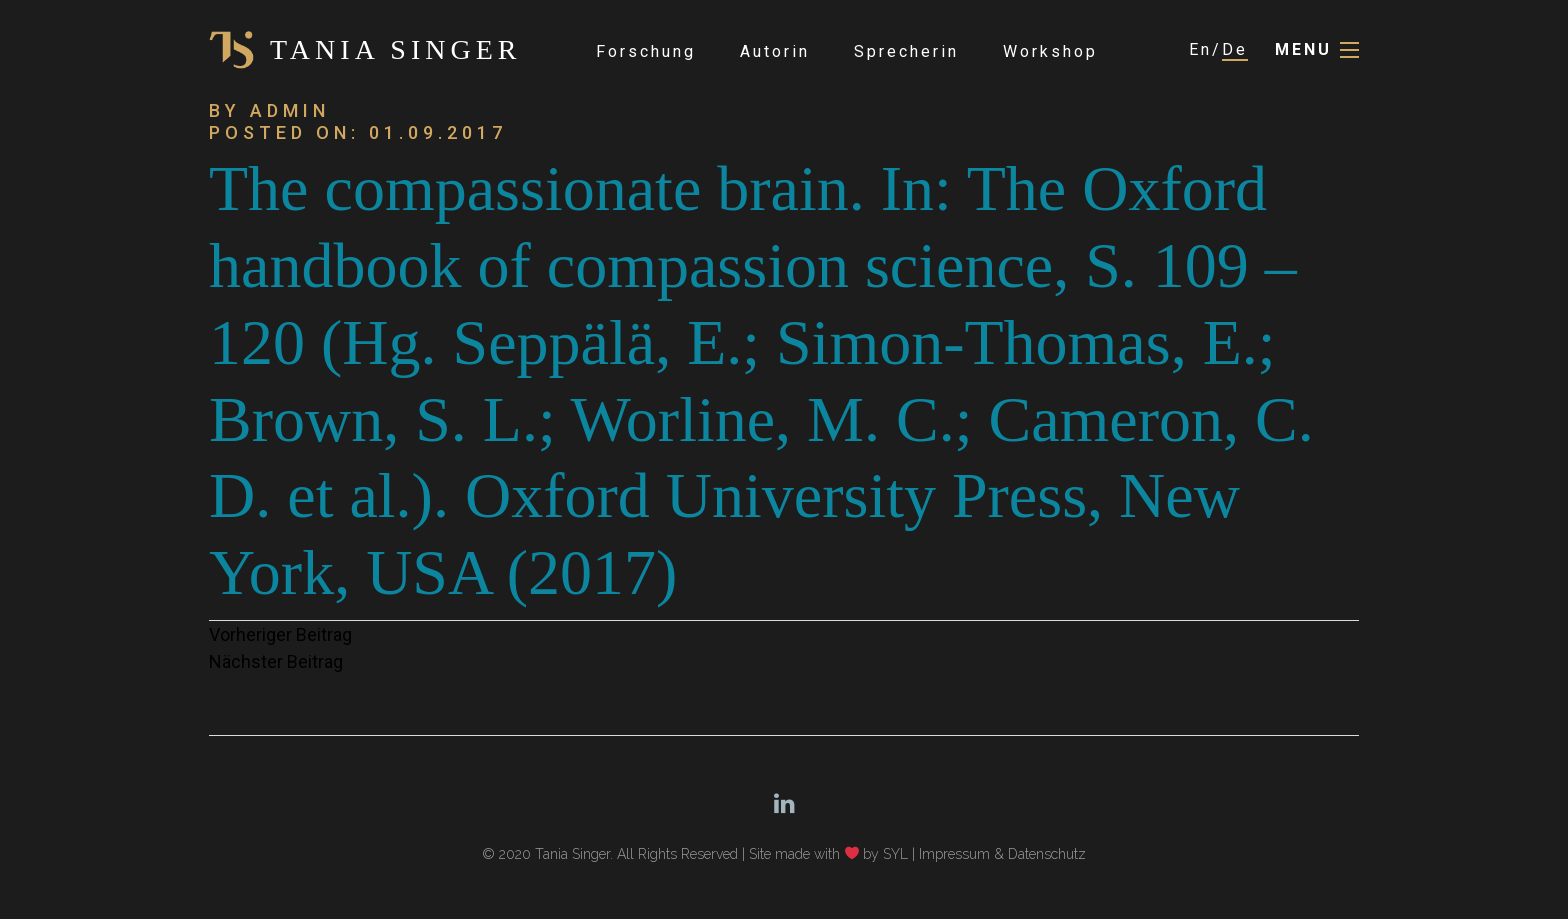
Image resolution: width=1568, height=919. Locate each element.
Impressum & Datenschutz (1002, 854)
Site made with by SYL (829, 854)
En (1200, 49)
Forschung (646, 51)
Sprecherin (906, 51)
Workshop (1050, 51)
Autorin (775, 51)
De (1235, 49)
